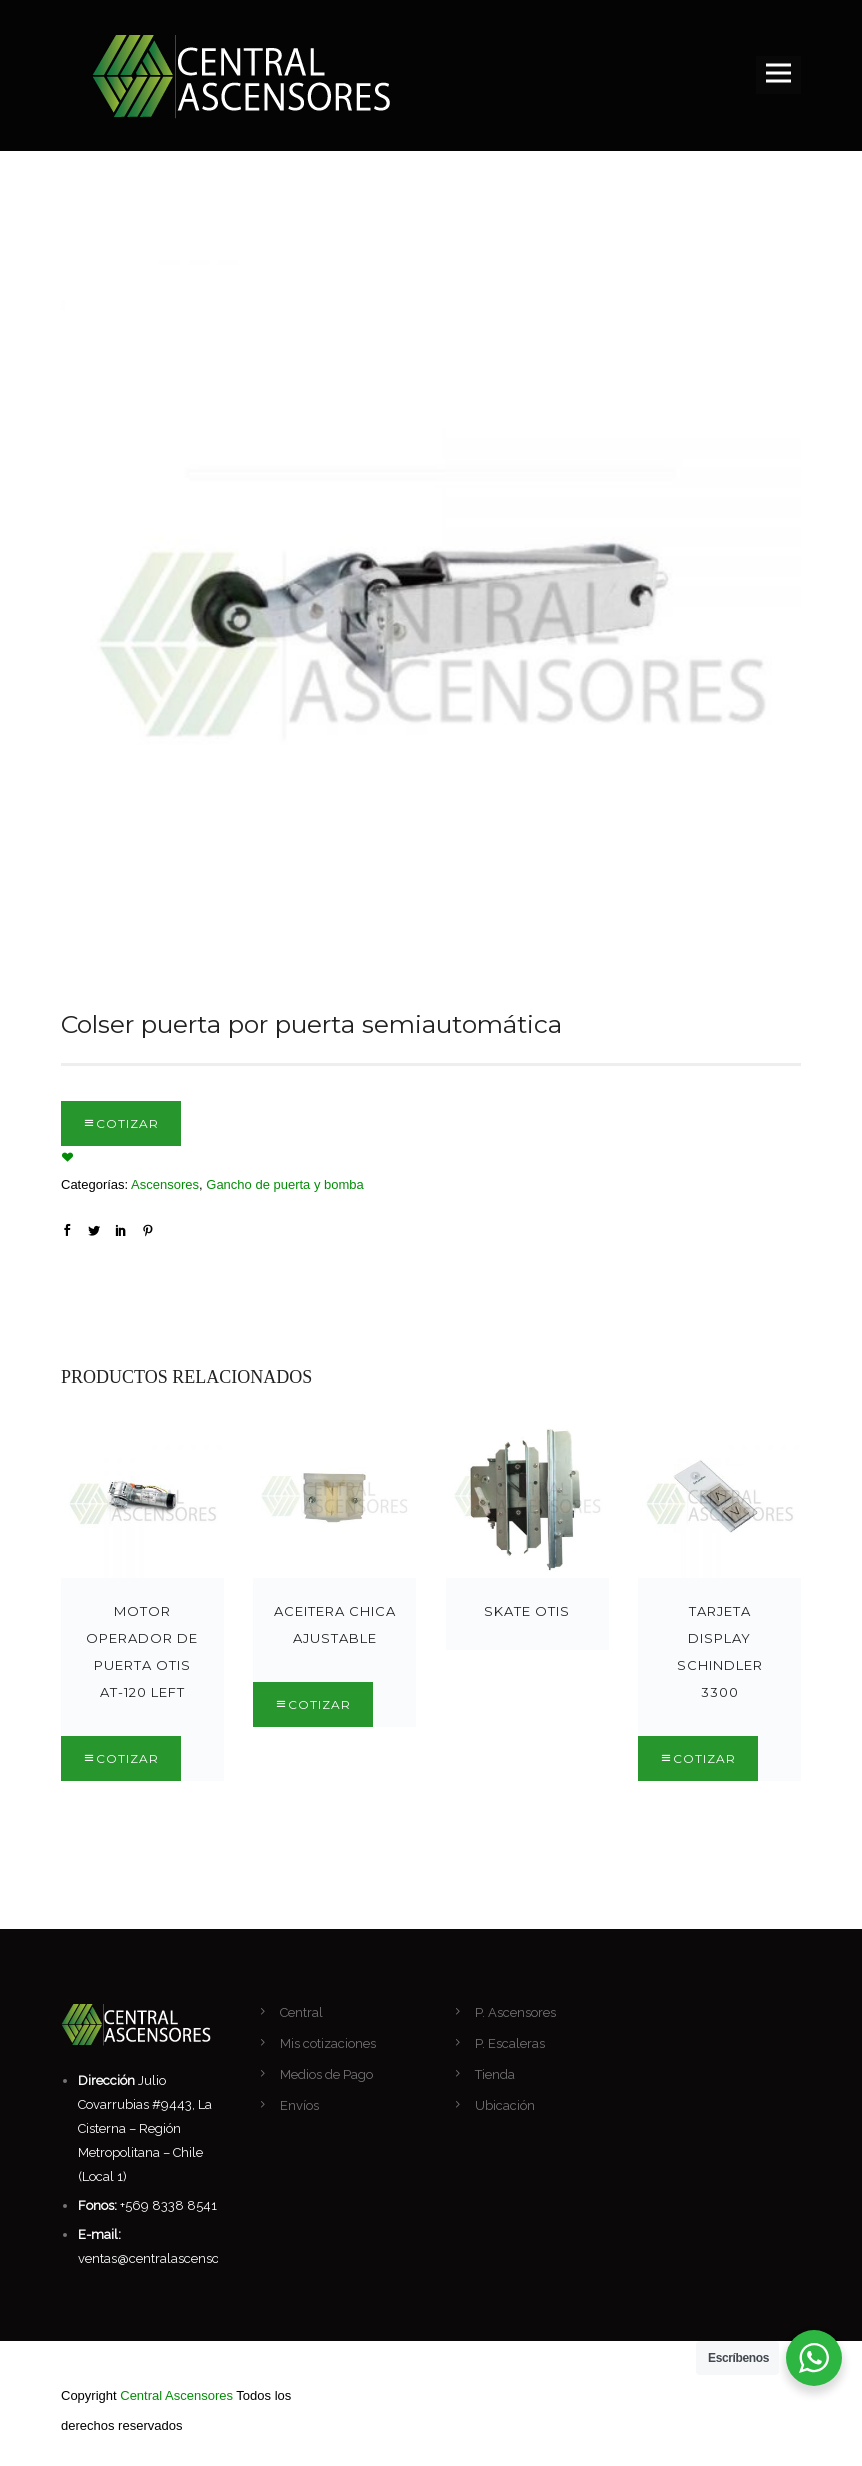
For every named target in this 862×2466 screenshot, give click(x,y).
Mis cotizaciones (328, 2043)
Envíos (299, 2105)
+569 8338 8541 (168, 2205)
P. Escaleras (510, 2043)
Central (301, 2012)
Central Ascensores (176, 2395)
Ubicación (505, 2105)
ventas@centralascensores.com (172, 2258)
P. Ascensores (515, 2012)
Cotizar (127, 1123)
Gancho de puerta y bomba (285, 1184)
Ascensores (165, 1184)
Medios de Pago (326, 2074)
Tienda (495, 2074)
